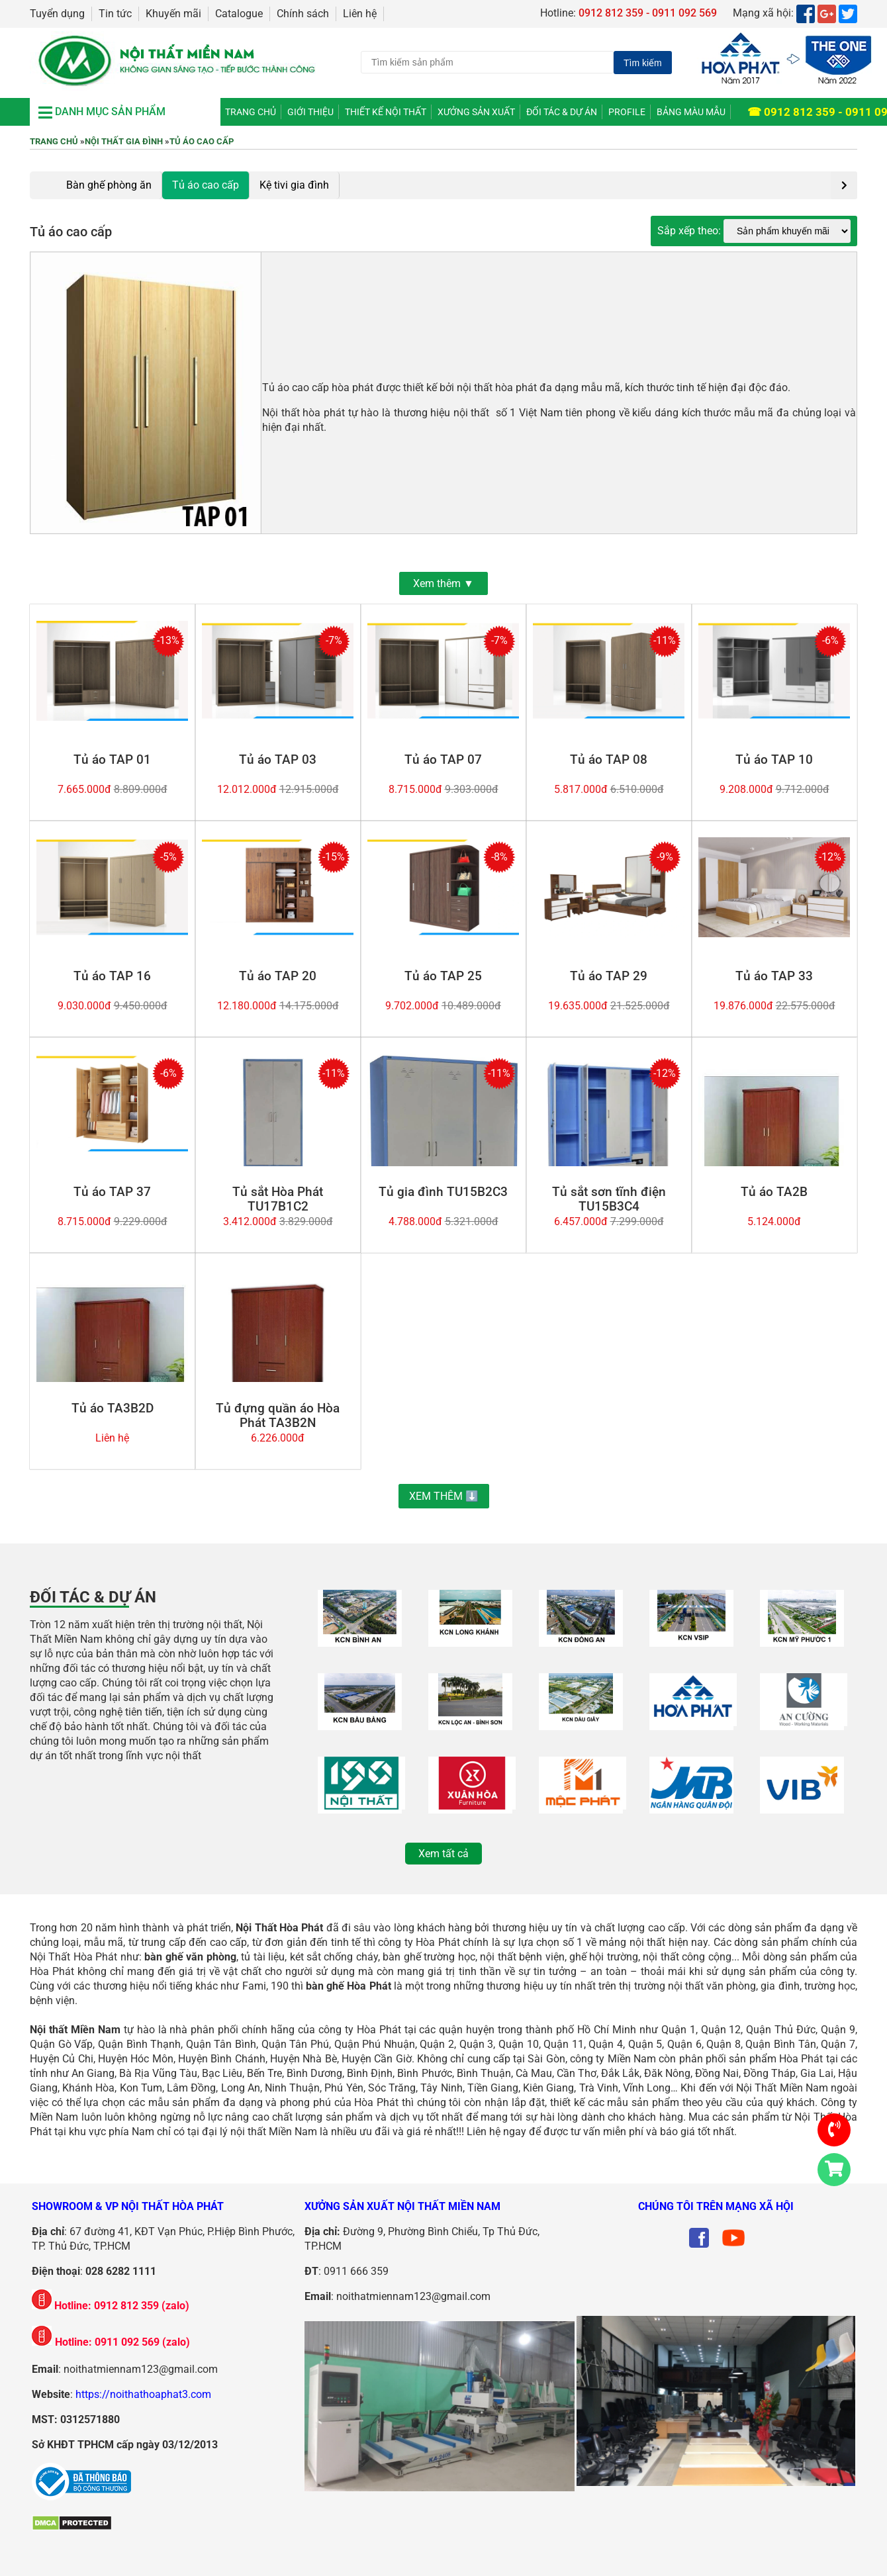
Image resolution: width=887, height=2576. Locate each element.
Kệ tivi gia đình (294, 185)
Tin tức (115, 13)
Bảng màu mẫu (691, 112)
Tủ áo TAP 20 (277, 976)
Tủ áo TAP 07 (443, 760)
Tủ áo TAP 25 (443, 976)
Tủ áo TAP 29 (608, 976)
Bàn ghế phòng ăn (109, 185)
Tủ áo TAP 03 (277, 760)
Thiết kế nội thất (385, 112)
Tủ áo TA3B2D (112, 1408)
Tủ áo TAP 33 (774, 976)
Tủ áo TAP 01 (112, 760)
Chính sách (303, 13)
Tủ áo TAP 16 (112, 976)
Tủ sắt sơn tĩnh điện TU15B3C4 (609, 1199)
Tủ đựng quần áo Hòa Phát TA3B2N (278, 1415)
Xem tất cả (443, 1853)
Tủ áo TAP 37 (112, 1192)
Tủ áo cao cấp (201, 141)
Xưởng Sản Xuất (476, 112)
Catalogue (239, 13)
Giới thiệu (310, 112)
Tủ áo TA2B (774, 1192)
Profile (626, 112)
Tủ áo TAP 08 (608, 760)
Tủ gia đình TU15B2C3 (443, 1192)
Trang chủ (250, 112)
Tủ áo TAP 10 (774, 760)
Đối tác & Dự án (561, 112)
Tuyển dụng (57, 13)
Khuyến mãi (173, 13)
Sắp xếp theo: (690, 230)
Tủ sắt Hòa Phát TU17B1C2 (277, 1199)
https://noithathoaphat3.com (143, 2394)
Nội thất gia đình (124, 141)
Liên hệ (360, 13)
